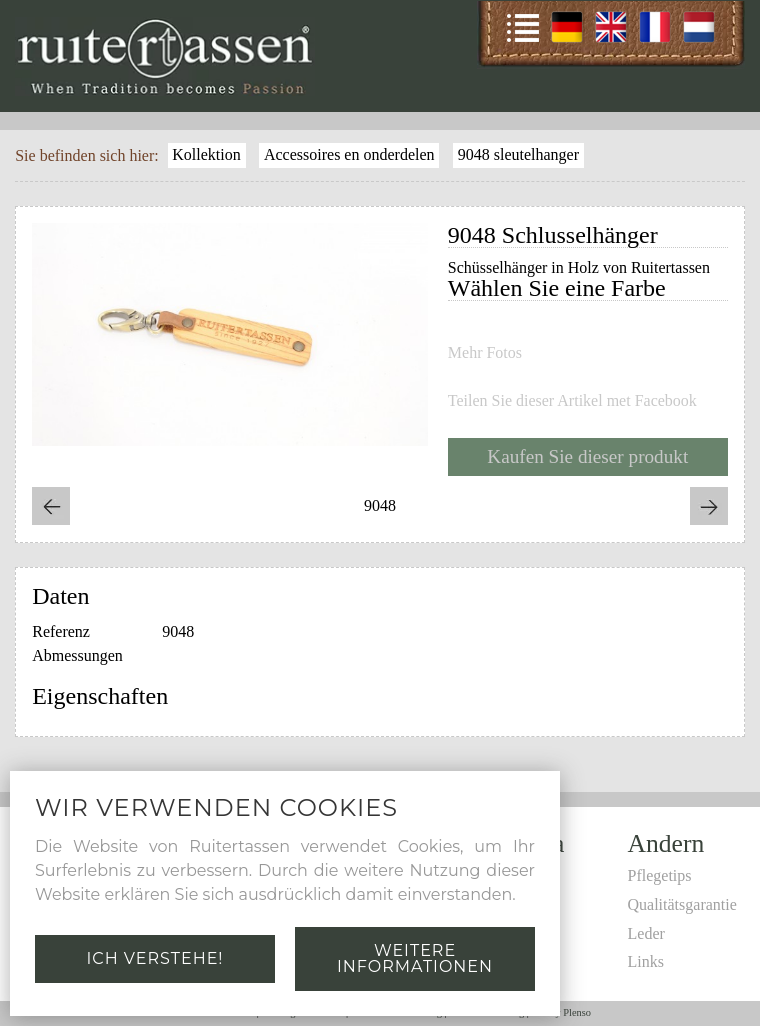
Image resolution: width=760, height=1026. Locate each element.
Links (646, 961)
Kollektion (206, 154)
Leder (646, 933)
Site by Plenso (561, 1012)
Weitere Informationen (415, 958)
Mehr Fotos (485, 353)
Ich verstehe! (154, 958)
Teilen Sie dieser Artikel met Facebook (572, 401)
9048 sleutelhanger (518, 154)
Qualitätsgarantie (682, 904)
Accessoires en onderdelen (349, 154)
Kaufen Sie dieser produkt (587, 456)
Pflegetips (660, 875)
